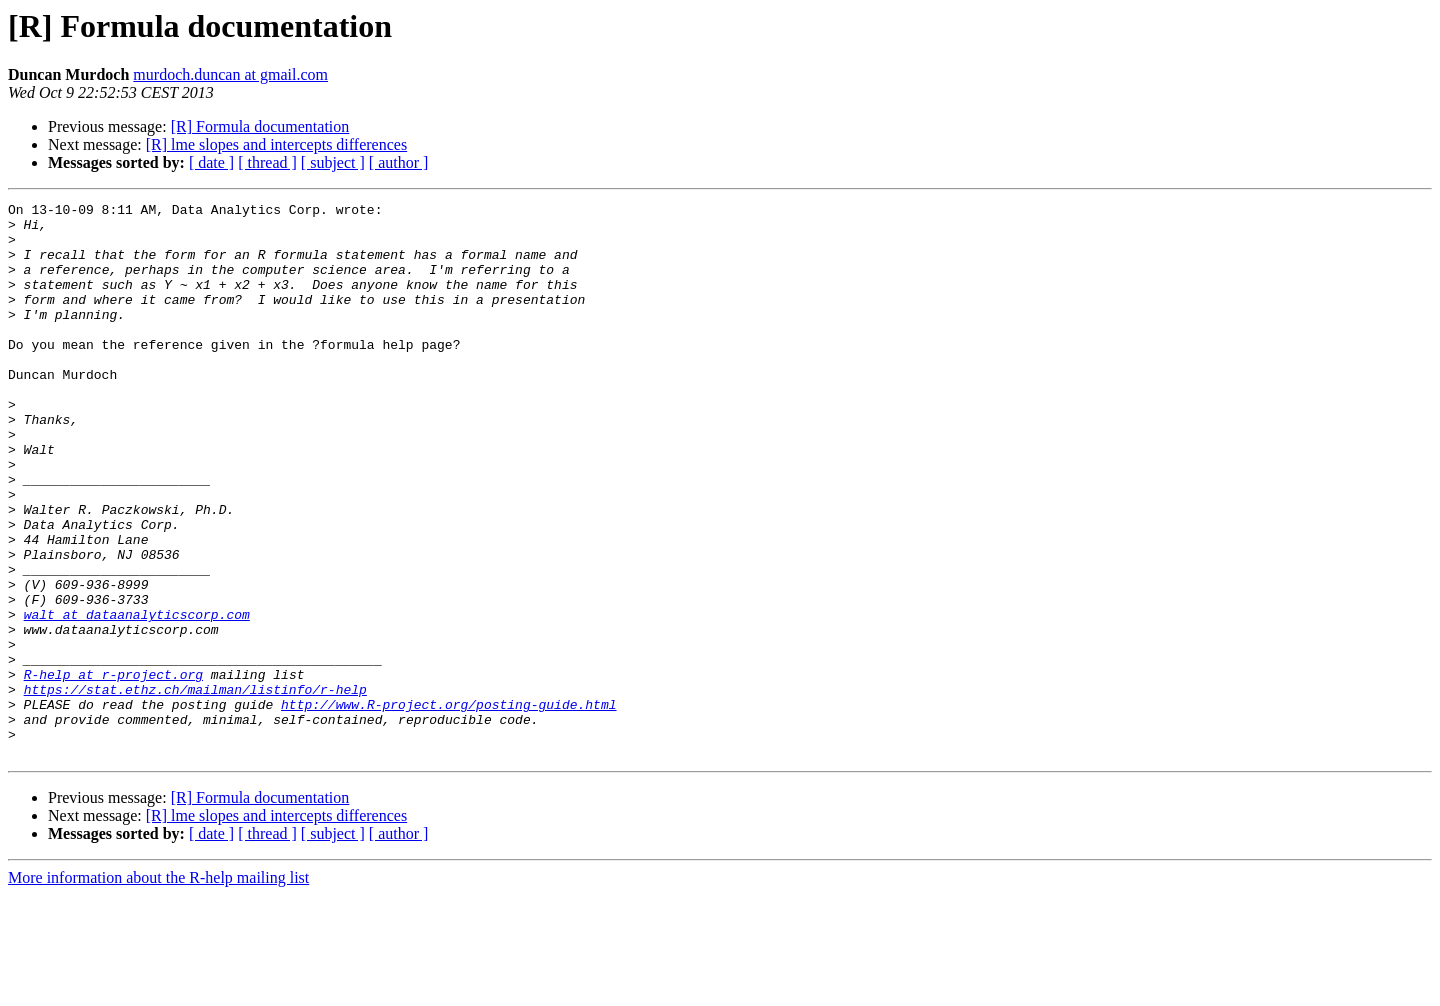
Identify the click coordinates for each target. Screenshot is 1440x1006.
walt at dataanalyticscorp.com (137, 698)
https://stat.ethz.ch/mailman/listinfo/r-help (195, 788)
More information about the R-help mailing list (158, 988)
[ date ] (211, 162)
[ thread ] (267, 162)
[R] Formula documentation (260, 126)
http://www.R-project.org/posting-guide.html (448, 806)
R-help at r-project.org (113, 770)
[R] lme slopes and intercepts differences (276, 144)
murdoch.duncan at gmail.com (230, 74)
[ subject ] (333, 162)
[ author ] (399, 162)
